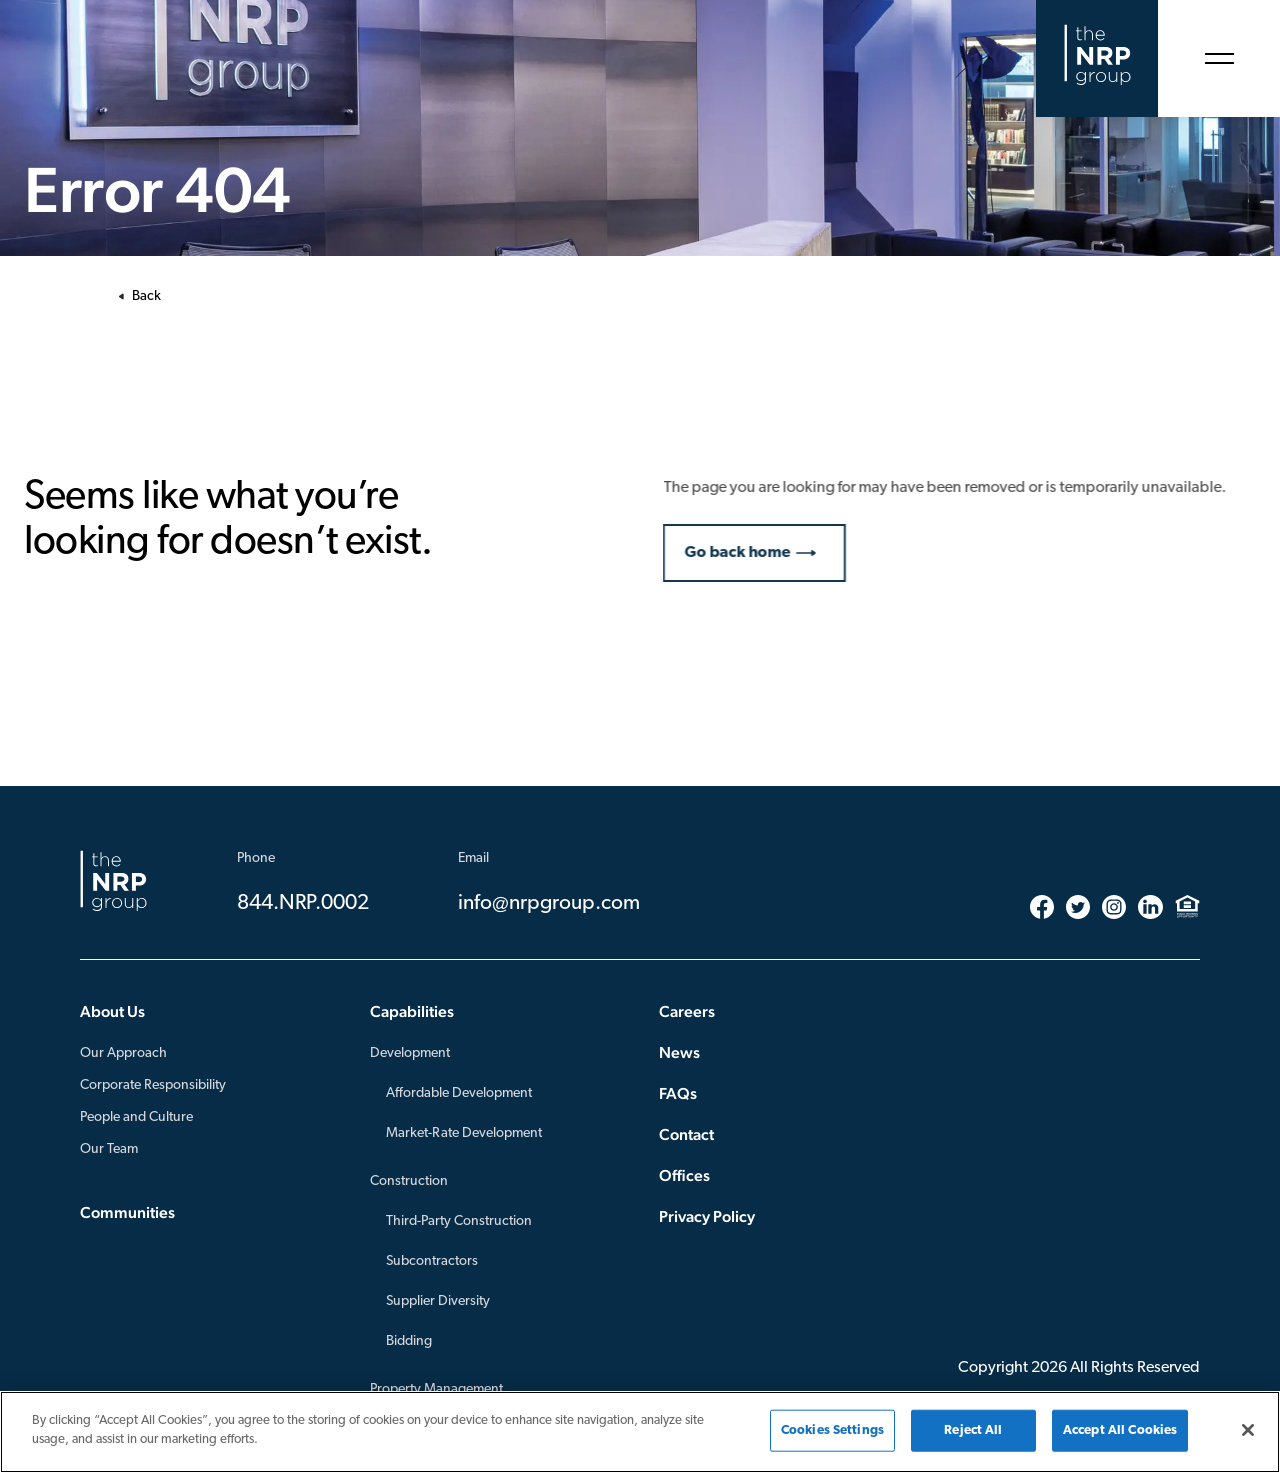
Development (410, 1053)
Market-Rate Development (464, 1133)
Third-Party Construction (459, 1221)
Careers (687, 1011)
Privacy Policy (707, 1216)
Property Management (436, 1389)
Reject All (973, 1430)
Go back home (748, 553)
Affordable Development (459, 1093)
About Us (112, 1011)
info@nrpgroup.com (549, 903)
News (679, 1052)
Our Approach (123, 1053)
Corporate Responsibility (153, 1085)
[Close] (1248, 1430)
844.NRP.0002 (303, 903)
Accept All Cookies (1120, 1430)
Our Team (109, 1149)
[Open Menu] (1219, 58)
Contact (686, 1134)
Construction (409, 1181)
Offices (684, 1175)
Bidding (409, 1341)
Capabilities (412, 1011)
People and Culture (136, 1117)
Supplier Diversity (438, 1301)
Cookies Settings (832, 1430)
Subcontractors (432, 1261)
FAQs (678, 1093)
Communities (127, 1212)
